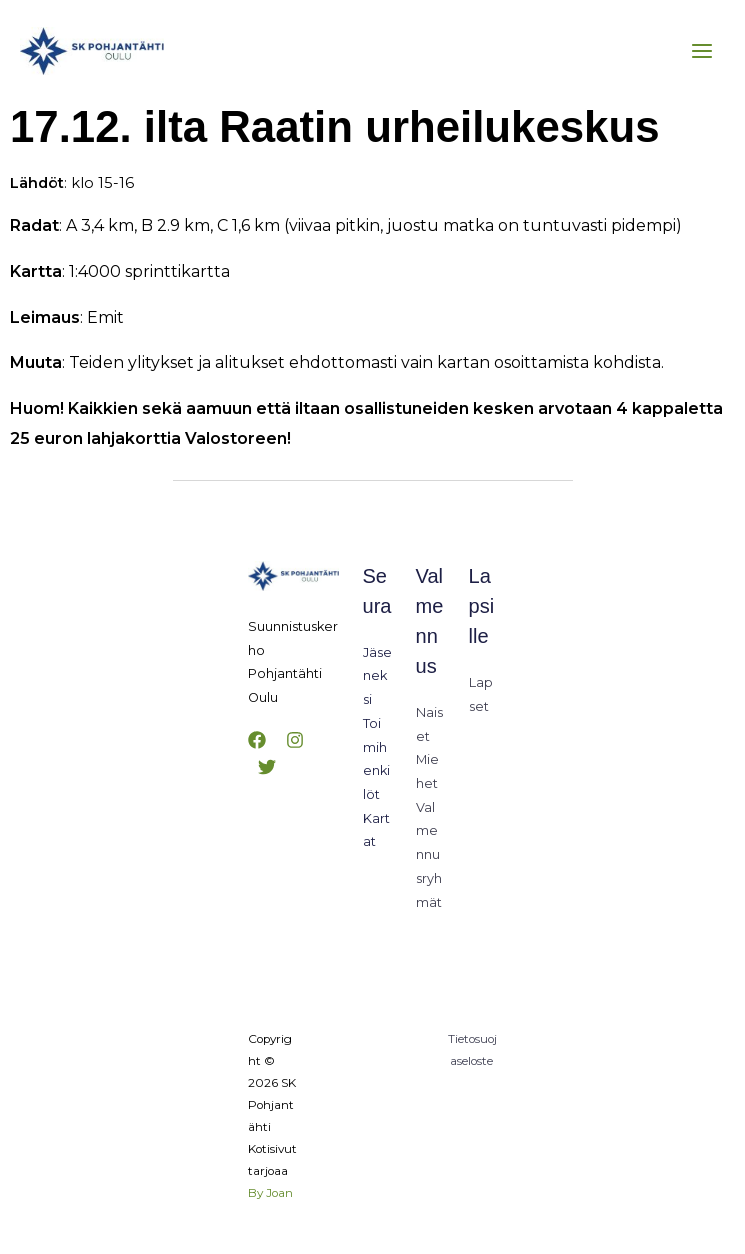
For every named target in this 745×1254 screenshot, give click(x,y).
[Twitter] (267, 767)
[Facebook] (257, 740)
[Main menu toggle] (702, 51)
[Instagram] (295, 740)
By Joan (270, 1193)
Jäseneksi (377, 676)
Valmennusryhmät (429, 855)
